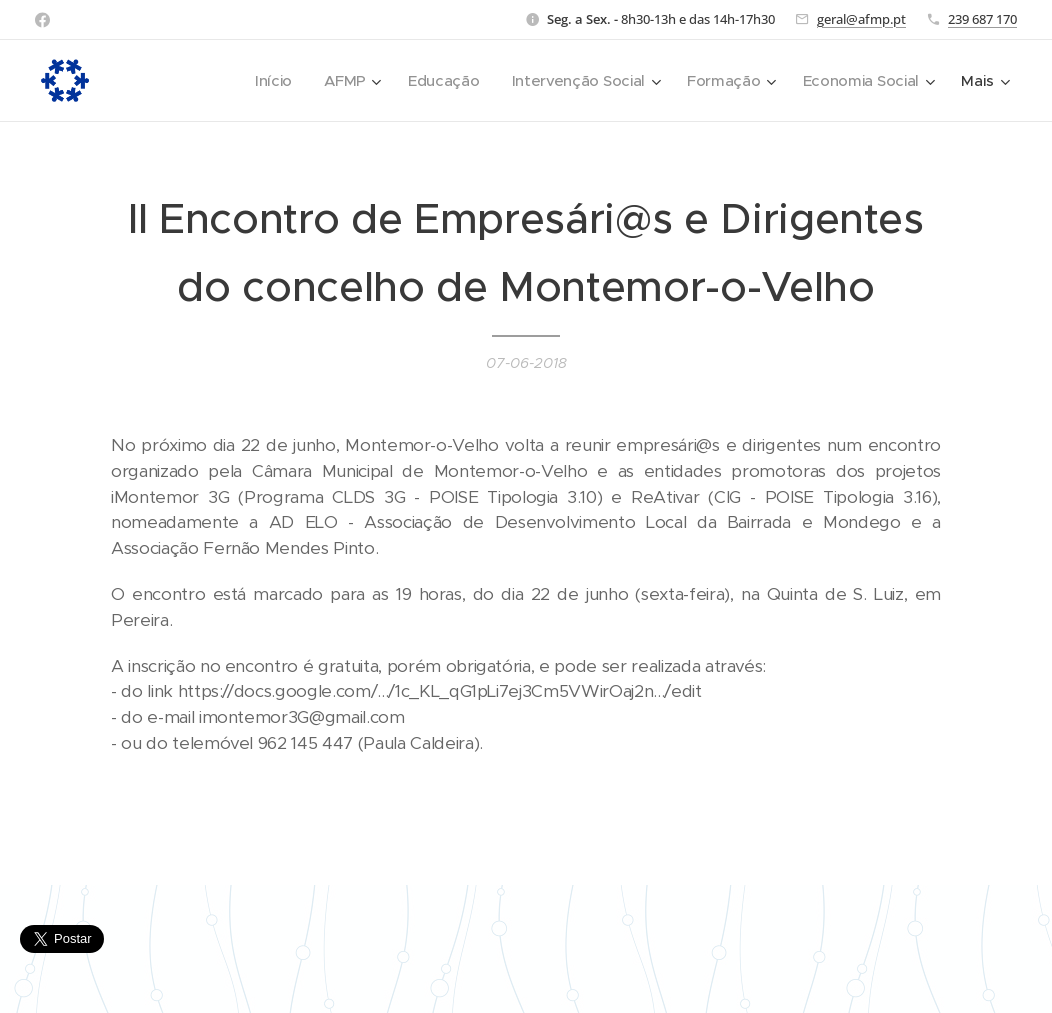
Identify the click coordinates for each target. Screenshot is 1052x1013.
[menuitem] (262, 81)
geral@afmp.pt (861, 19)
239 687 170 (982, 19)
